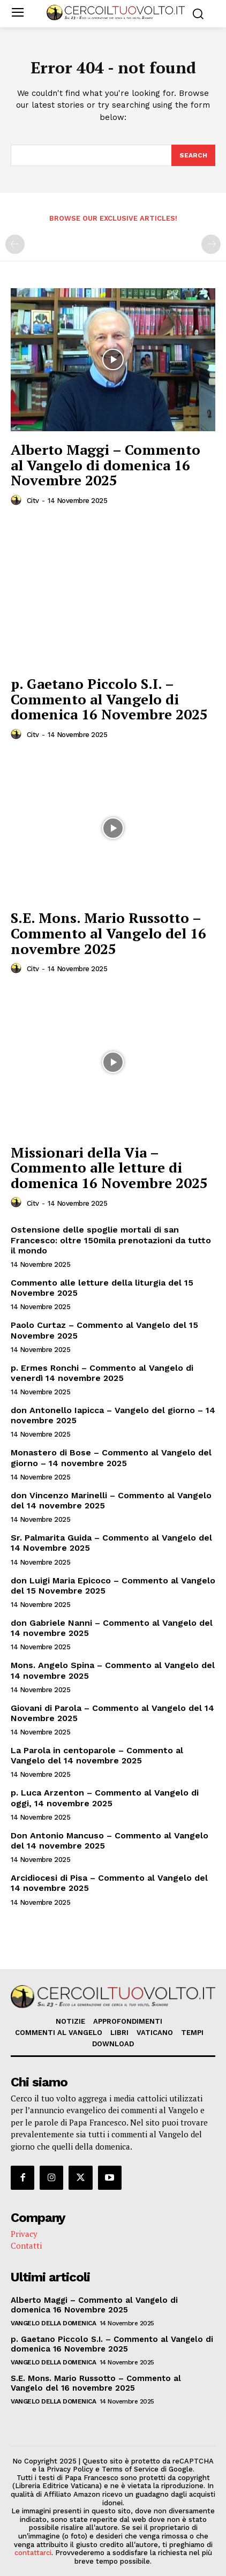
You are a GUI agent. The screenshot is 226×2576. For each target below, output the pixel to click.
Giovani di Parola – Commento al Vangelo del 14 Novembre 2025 (112, 1713)
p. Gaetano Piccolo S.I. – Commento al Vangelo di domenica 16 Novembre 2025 (109, 698)
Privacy (24, 2233)
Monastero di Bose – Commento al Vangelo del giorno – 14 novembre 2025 (111, 1457)
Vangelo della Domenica (53, 2323)
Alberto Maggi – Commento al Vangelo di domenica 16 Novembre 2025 (105, 464)
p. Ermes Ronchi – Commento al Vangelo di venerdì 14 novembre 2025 (102, 1373)
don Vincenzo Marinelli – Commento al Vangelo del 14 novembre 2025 (111, 1500)
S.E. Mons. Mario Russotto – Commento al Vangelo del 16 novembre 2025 (108, 932)
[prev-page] (15, 244)
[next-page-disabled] (211, 244)
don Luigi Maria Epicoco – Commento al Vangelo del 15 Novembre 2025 (113, 1585)
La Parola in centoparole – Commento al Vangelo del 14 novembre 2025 (97, 1755)
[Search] (193, 155)
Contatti (26, 2245)
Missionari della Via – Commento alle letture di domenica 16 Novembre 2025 (109, 1167)
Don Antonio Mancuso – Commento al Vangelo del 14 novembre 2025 (109, 1840)
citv (33, 501)
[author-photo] (18, 500)
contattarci (32, 2553)
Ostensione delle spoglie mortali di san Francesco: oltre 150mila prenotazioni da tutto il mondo (111, 1240)
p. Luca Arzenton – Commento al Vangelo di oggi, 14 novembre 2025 (105, 1798)
